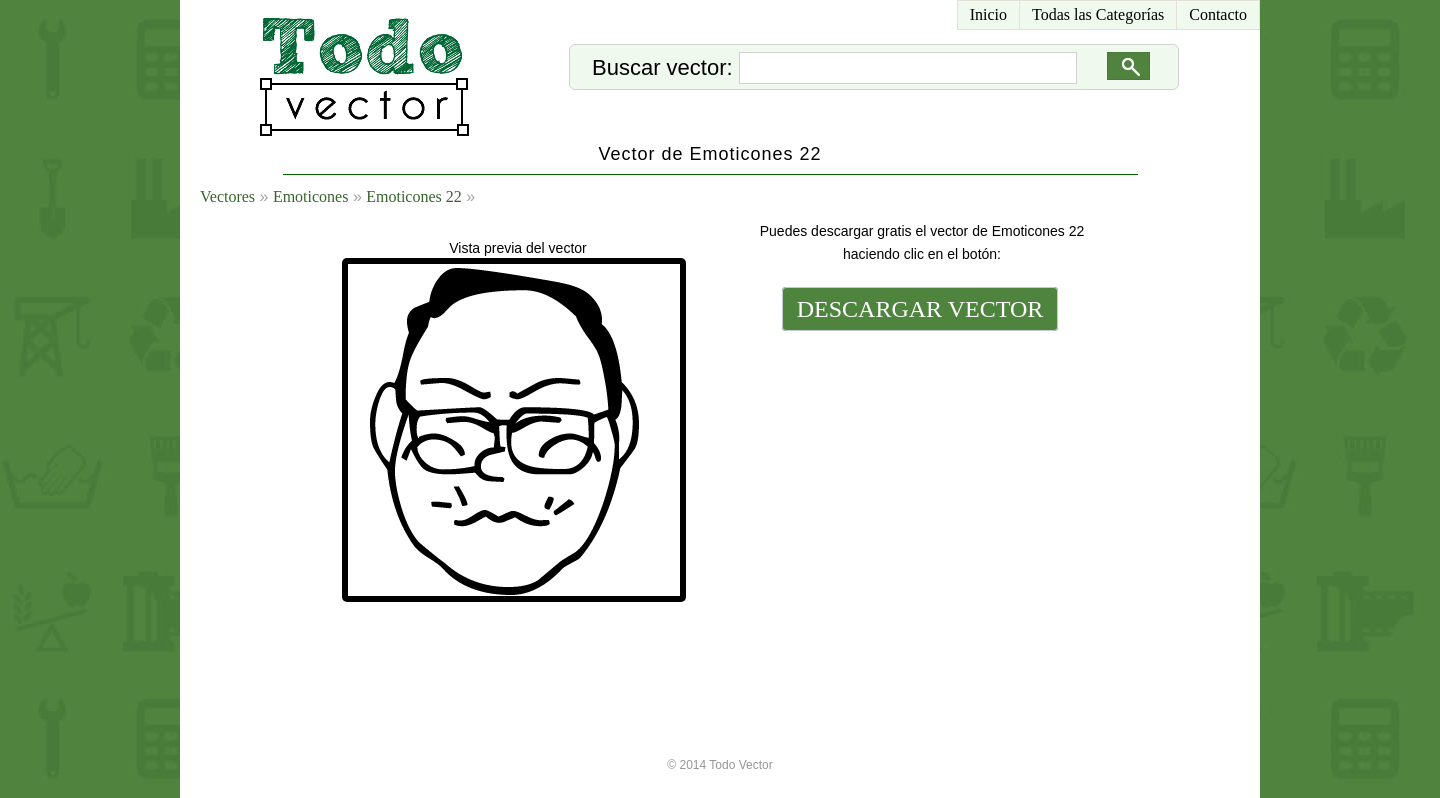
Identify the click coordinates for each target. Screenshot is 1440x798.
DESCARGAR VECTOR (920, 309)
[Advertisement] (918, 472)
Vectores (227, 196)
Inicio (988, 14)
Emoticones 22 (414, 196)
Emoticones (311, 196)
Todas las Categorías (1098, 14)
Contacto (1218, 14)
